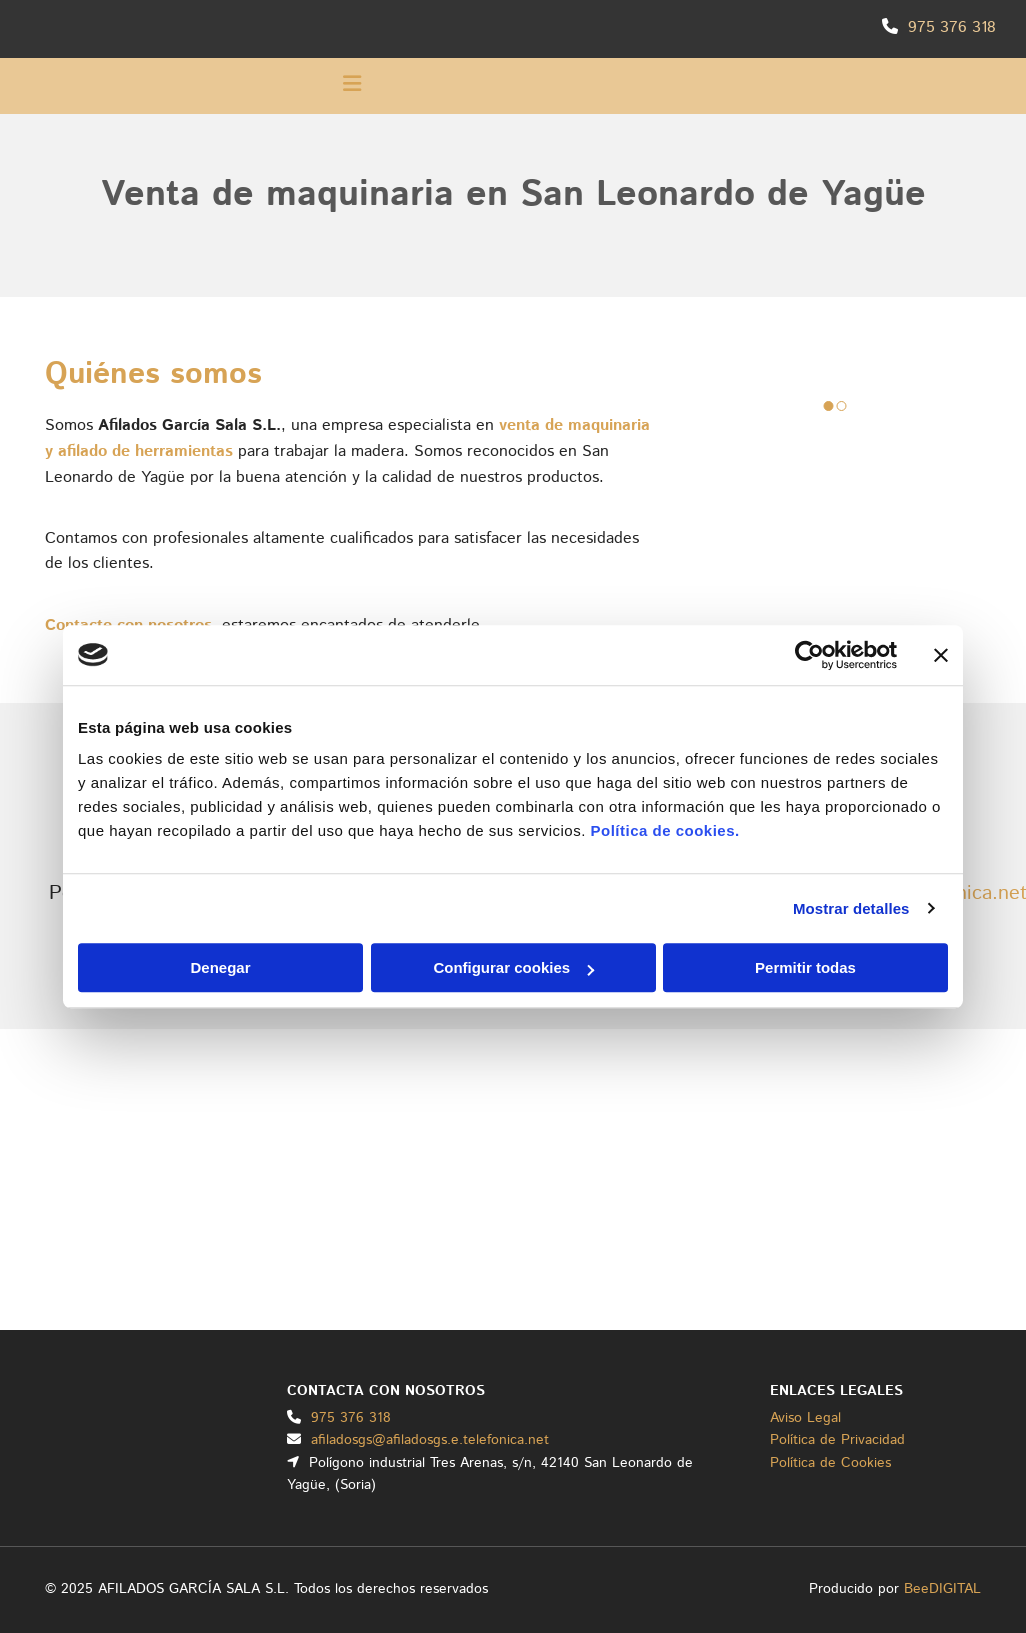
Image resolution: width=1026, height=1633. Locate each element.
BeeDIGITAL (942, 1589)
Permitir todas (805, 967)
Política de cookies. (664, 830)
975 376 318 (952, 27)
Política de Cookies (830, 1463)
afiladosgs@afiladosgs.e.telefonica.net (430, 1440)
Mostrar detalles (851, 908)
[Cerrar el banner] (941, 655)
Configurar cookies (513, 967)
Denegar (220, 967)
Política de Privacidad (837, 1440)
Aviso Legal (805, 1418)
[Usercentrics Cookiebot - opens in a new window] (809, 655)
